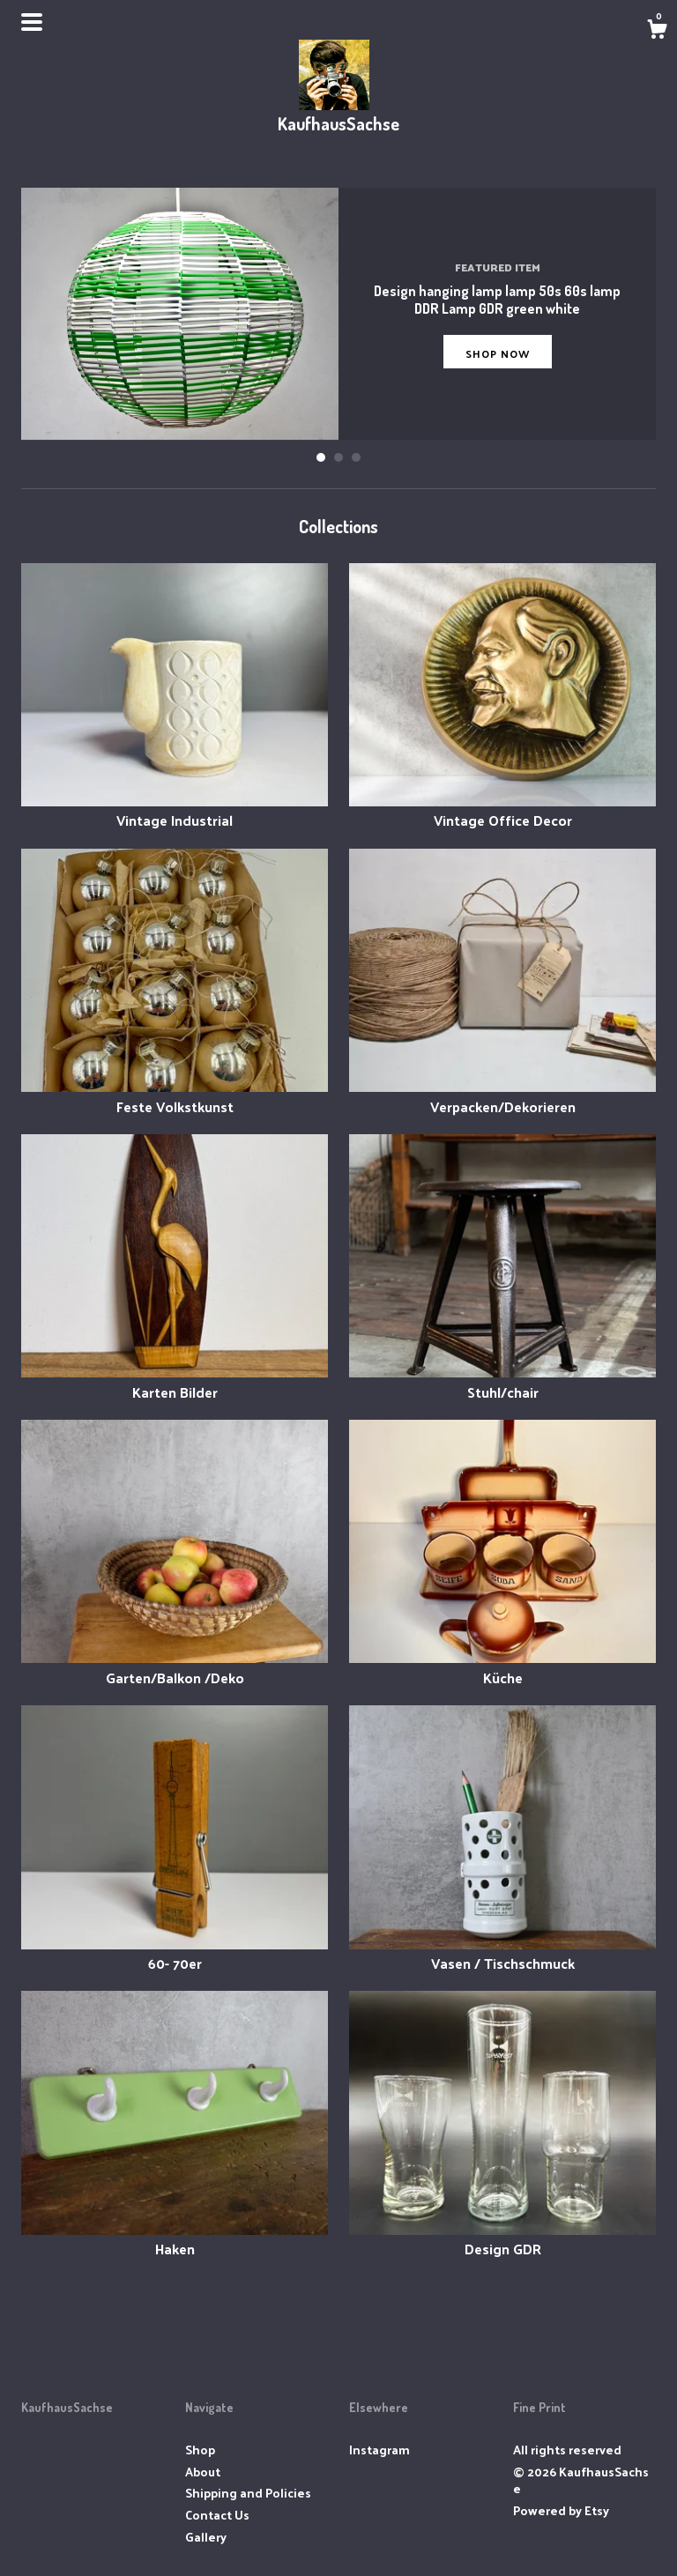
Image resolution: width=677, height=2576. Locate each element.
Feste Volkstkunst (174, 1095)
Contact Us (217, 2515)
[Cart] (656, 30)
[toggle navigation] (31, 22)
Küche (502, 1666)
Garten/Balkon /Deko (174, 1666)
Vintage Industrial (174, 810)
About (202, 2472)
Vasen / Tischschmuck (502, 1953)
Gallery (206, 2537)
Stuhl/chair (502, 1381)
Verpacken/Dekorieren (502, 1095)
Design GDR (502, 2238)
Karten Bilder (174, 1381)
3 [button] (356, 457)
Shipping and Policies (248, 2493)
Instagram (379, 2450)
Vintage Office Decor (502, 810)
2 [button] (338, 457)
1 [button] (320, 457)
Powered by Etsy (561, 2510)
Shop (200, 2450)
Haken (174, 2238)
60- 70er (174, 1953)
